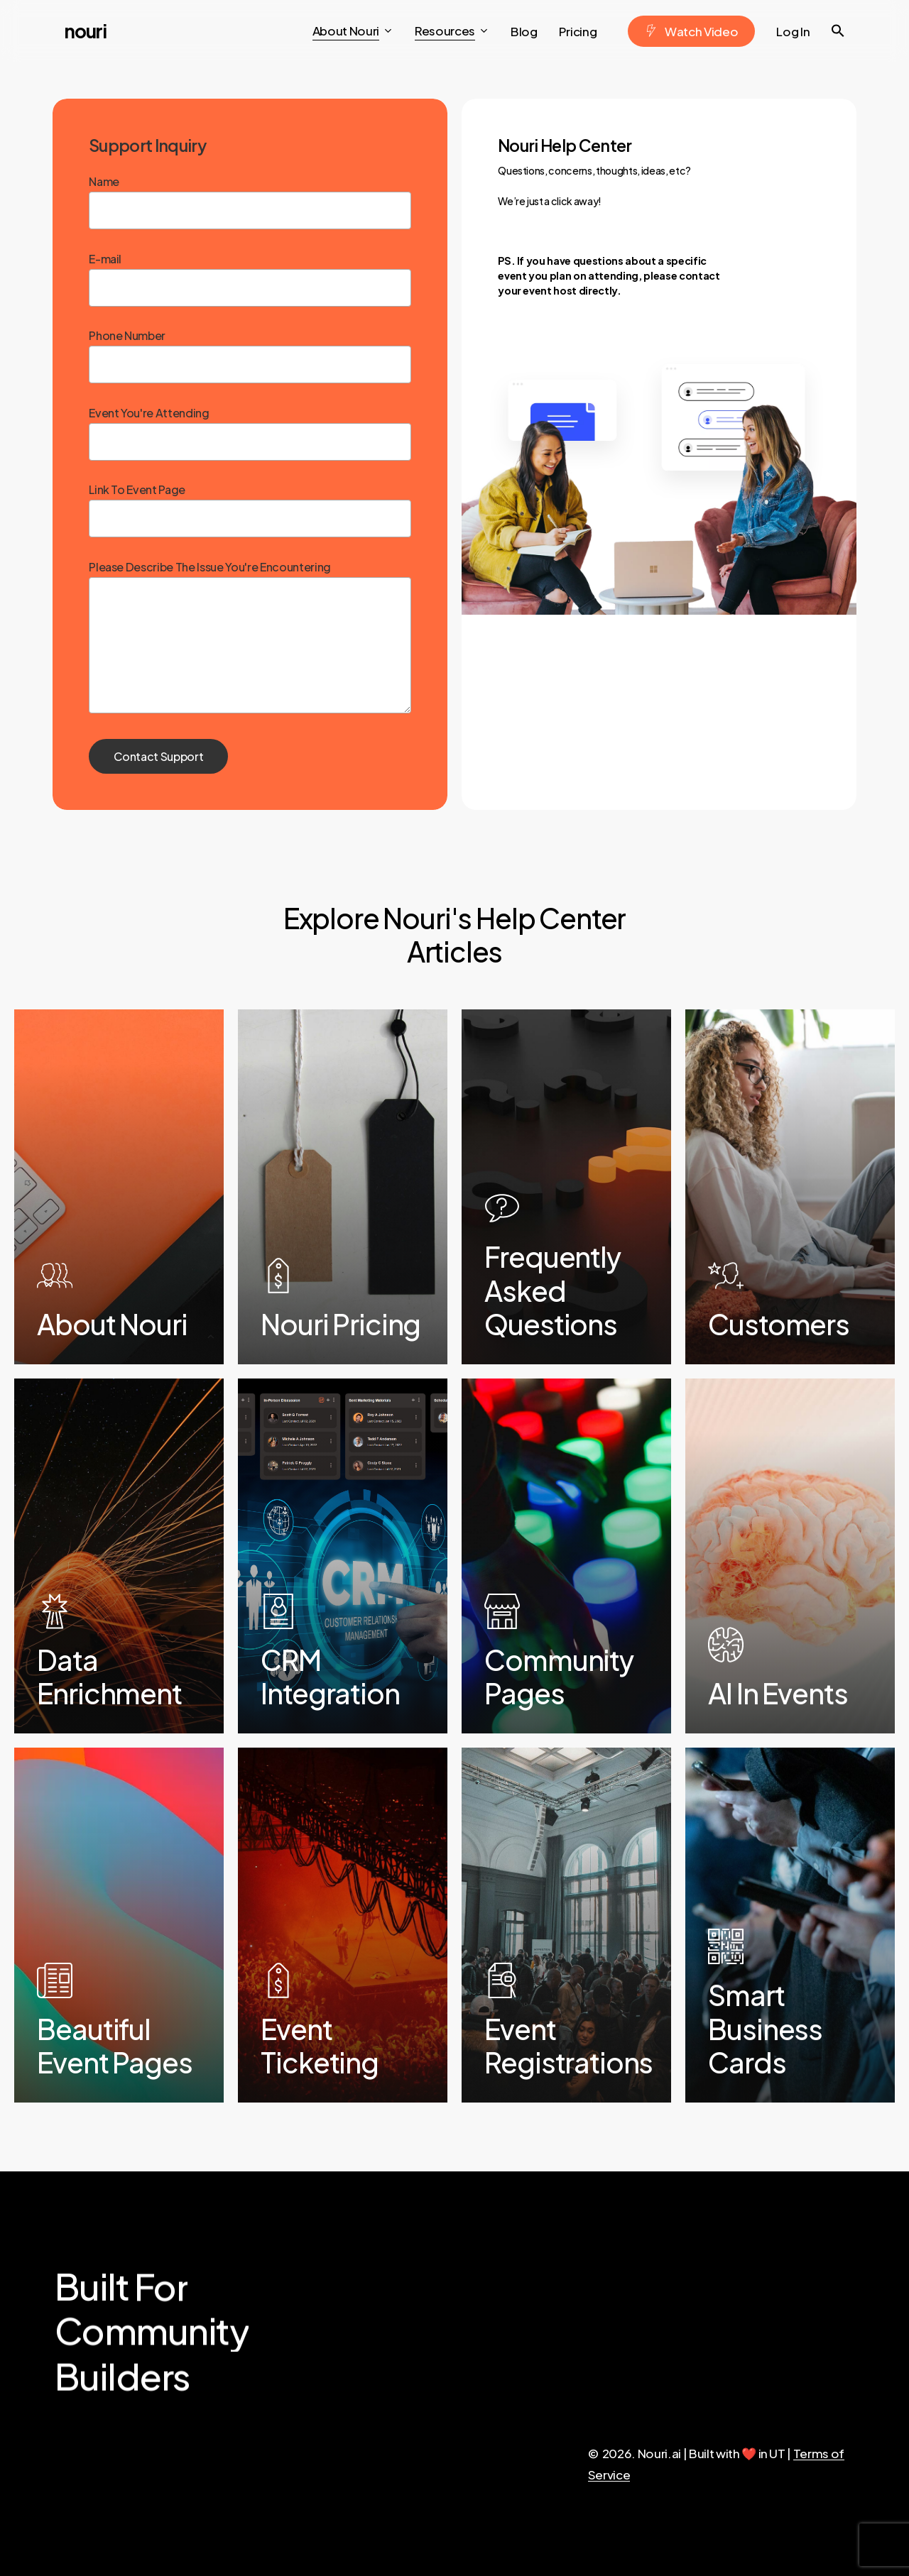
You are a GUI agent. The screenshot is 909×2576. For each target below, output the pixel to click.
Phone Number (250, 355)
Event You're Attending (250, 433)
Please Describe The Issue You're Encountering (250, 661)
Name (250, 201)
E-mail (250, 279)
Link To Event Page (250, 509)
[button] (838, 31)
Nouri (85, 31)
